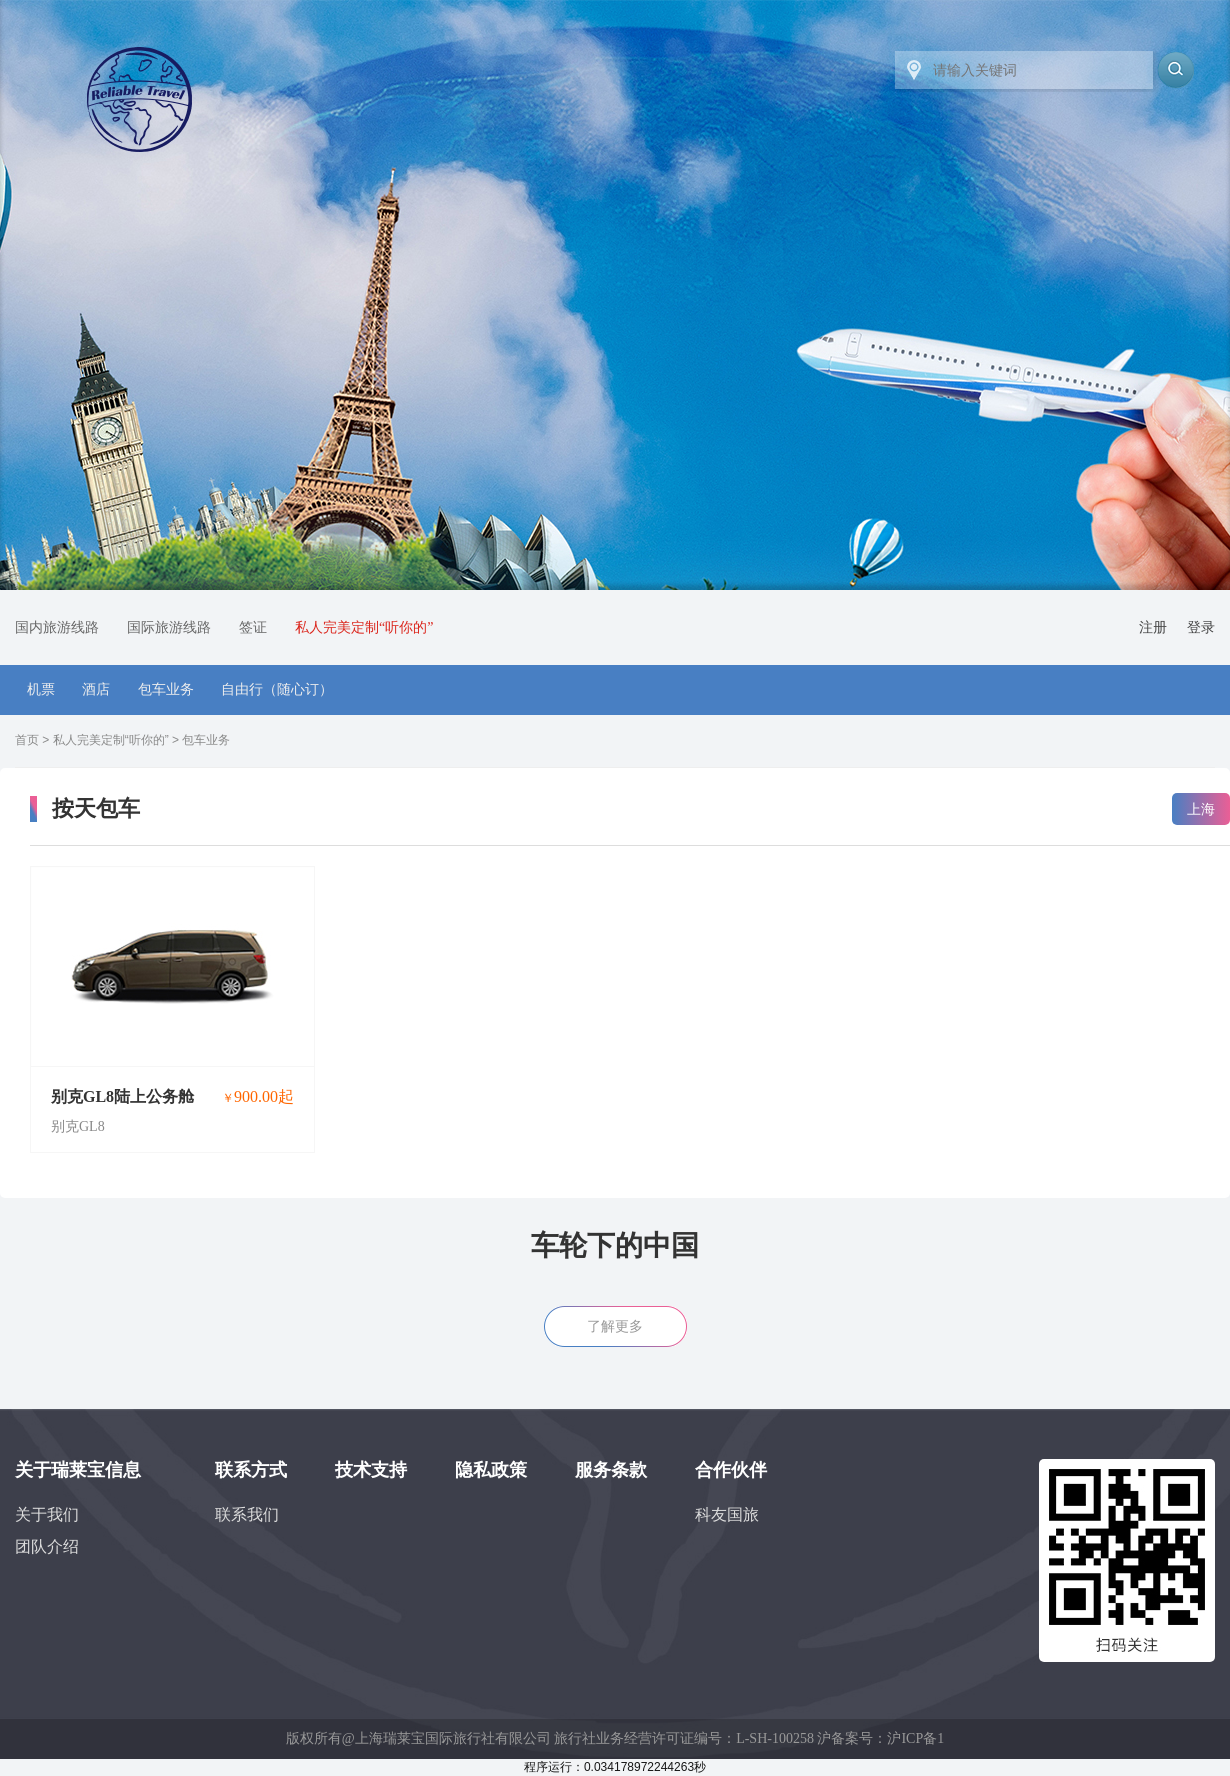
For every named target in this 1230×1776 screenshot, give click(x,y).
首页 (27, 740)
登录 (1201, 627)
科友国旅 (727, 1514)
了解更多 (615, 1326)
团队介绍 (47, 1546)
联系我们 (247, 1514)
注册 (1153, 627)
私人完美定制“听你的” (111, 740)
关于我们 (47, 1514)
